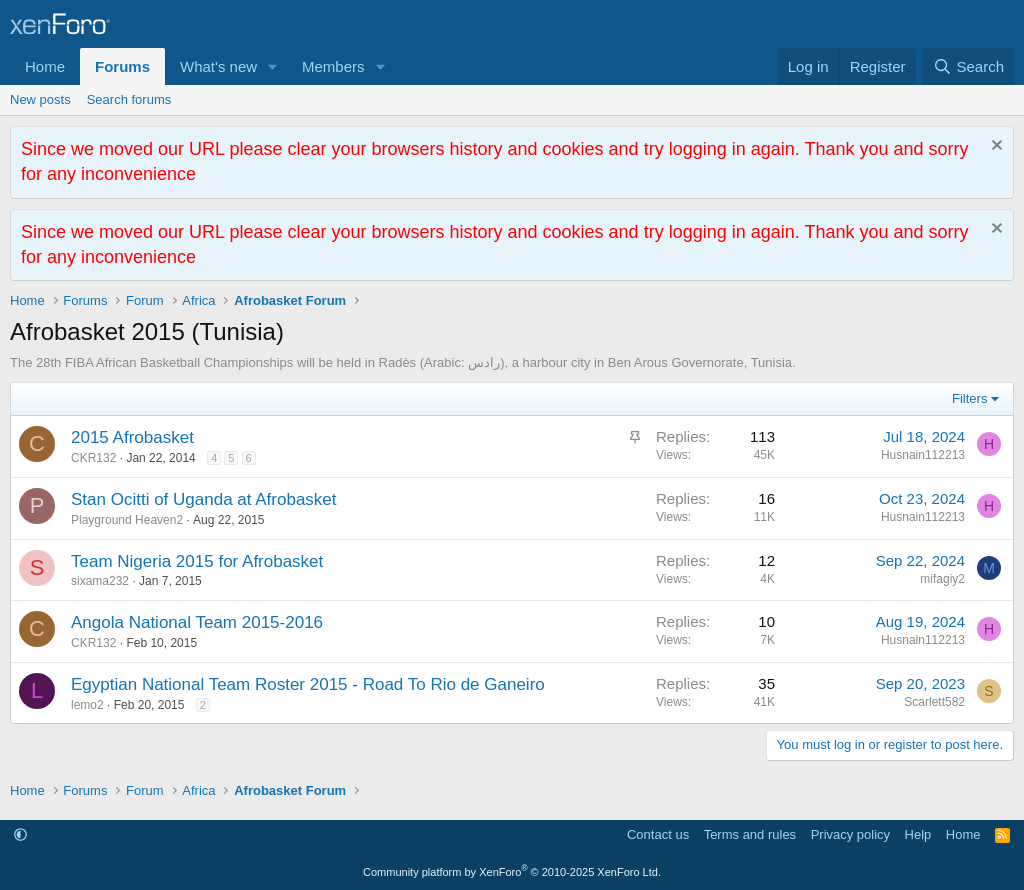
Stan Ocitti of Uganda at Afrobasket (204, 499)
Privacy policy (850, 834)
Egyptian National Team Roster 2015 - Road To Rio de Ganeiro (308, 684)
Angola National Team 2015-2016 (197, 622)
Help (918, 834)
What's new (218, 66)
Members (333, 66)
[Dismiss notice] (994, 147)
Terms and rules (750, 834)
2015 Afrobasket (132, 437)
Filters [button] (969, 398)
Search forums (129, 99)
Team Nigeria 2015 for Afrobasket (197, 561)
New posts (40, 99)
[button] (273, 66)
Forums (122, 66)
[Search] (968, 66)
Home (45, 66)
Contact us (658, 834)
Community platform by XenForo (512, 872)
